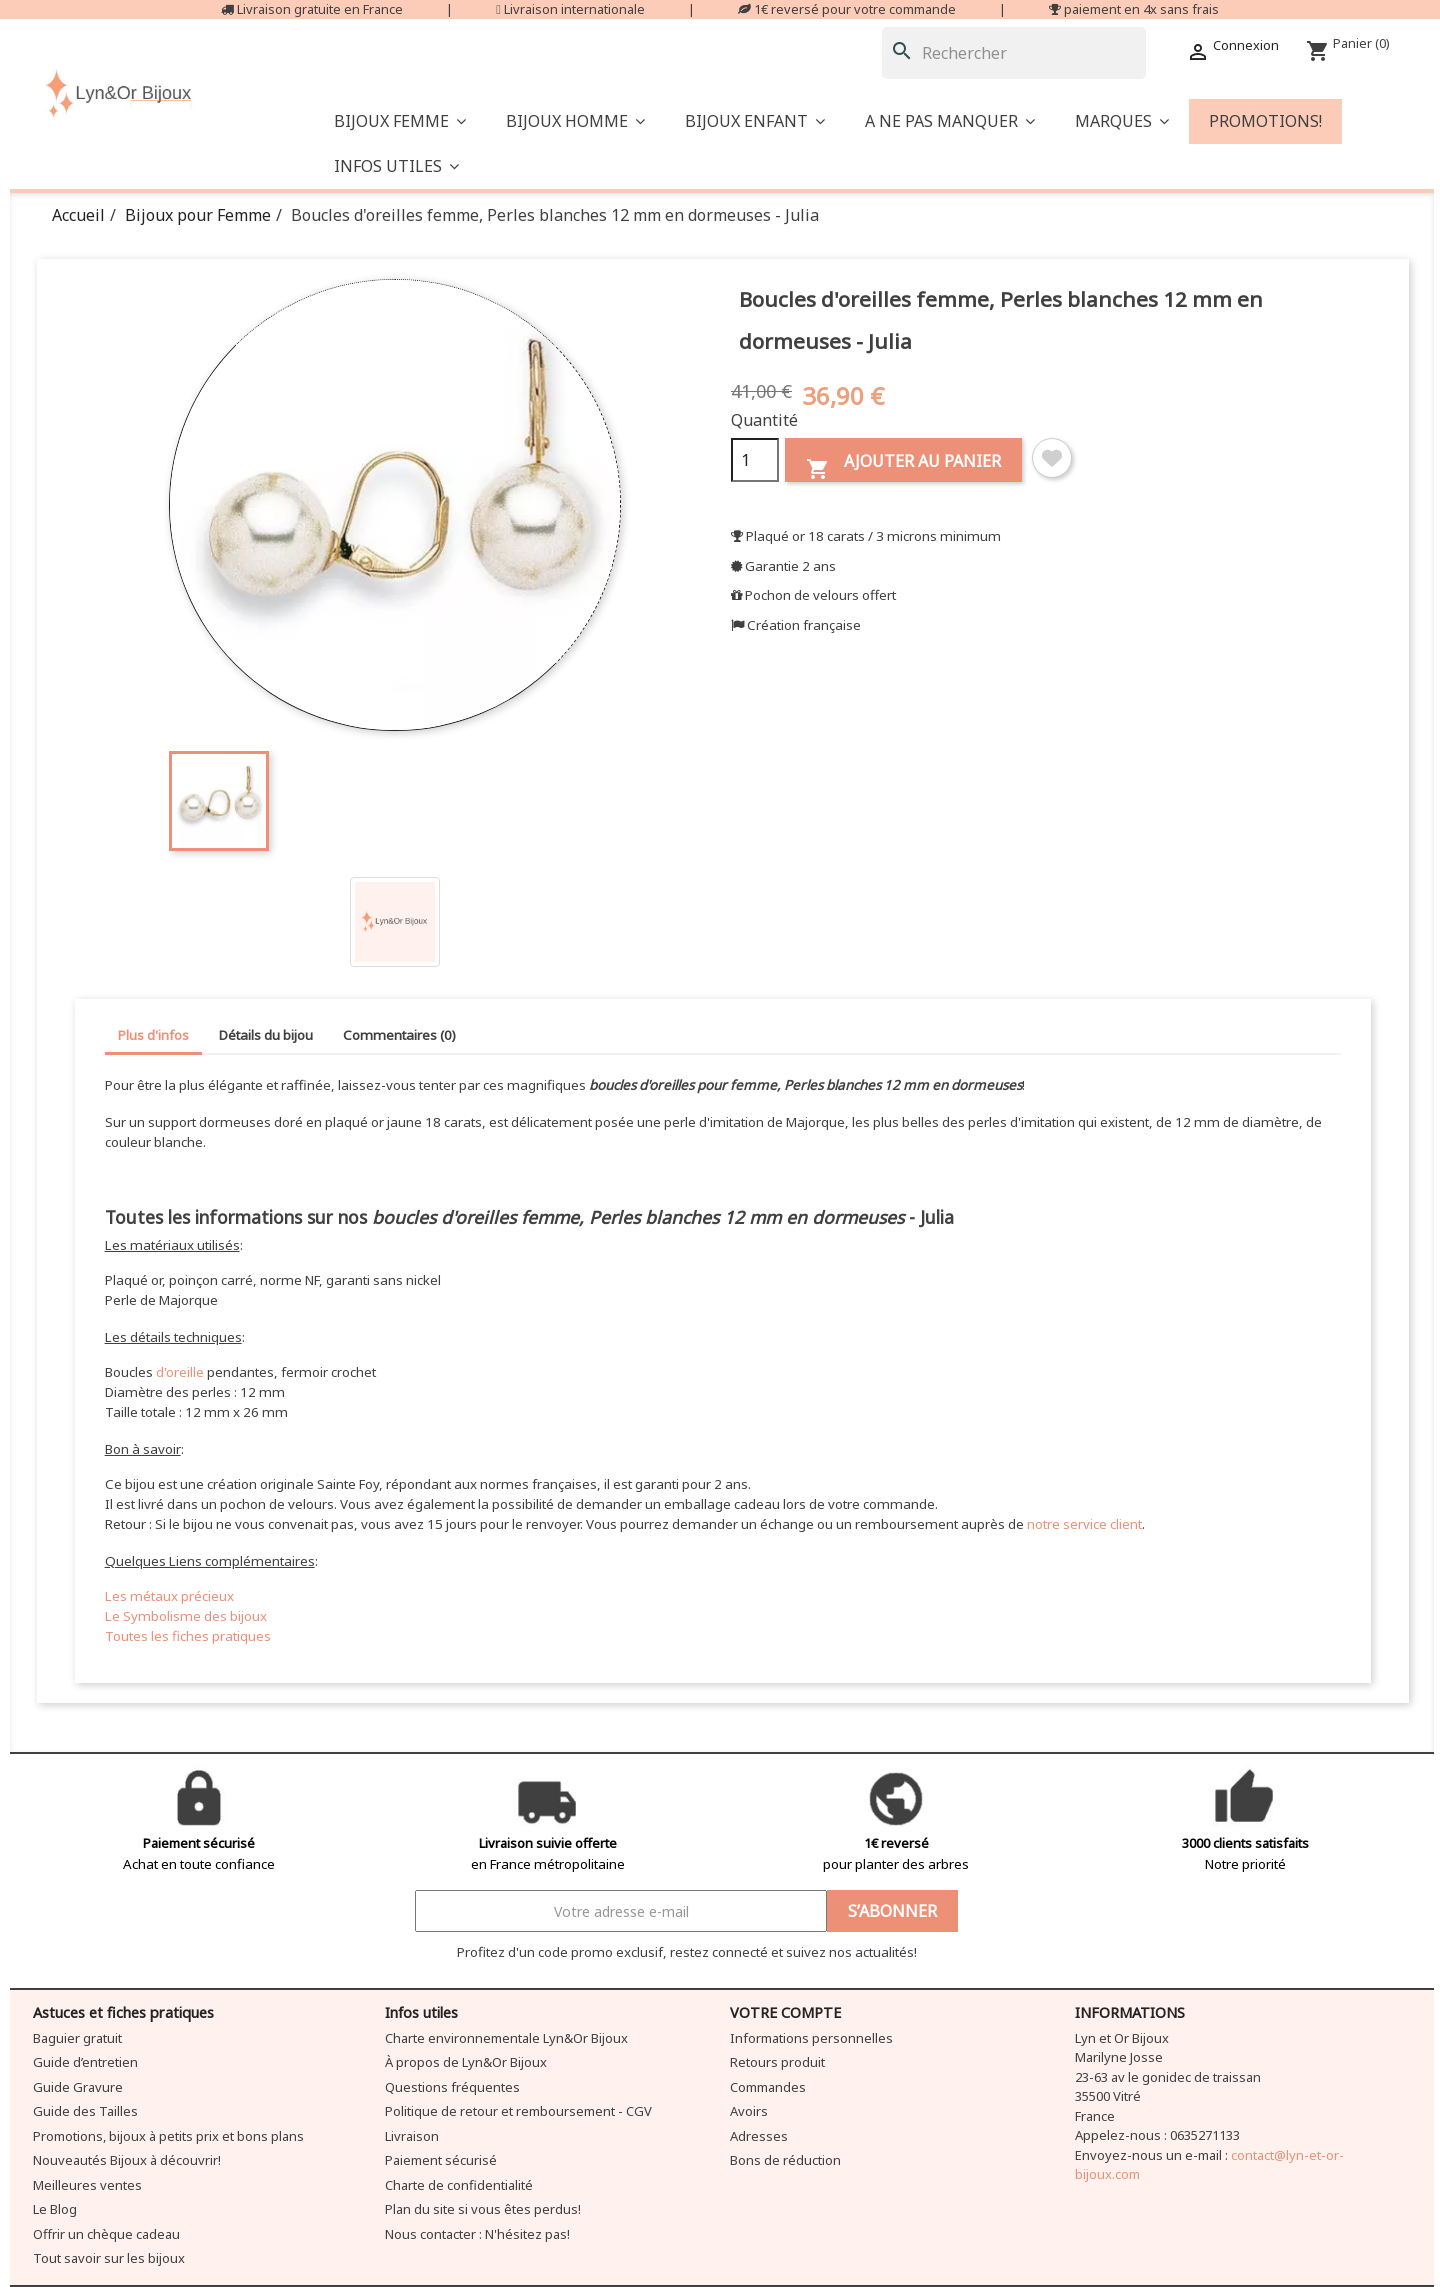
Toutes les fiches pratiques (188, 1636)
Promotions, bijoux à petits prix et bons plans (168, 2136)
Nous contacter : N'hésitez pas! (477, 2234)
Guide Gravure (78, 2087)
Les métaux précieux (169, 1596)
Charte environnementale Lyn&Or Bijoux (506, 2038)
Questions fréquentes (452, 2087)
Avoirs (749, 2111)
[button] (950, 121)
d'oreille (180, 1372)
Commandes (768, 2087)
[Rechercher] (1014, 53)
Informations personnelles (811, 2038)
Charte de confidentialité (459, 2185)
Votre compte (785, 2012)
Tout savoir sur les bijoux (109, 2258)
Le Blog (55, 2209)
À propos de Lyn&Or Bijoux (466, 2062)
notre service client (1084, 1524)
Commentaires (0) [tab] (399, 1035)
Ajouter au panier (903, 465)
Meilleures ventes (87, 2185)
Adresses (759, 2136)
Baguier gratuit (77, 2038)
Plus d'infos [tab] (153, 1035)
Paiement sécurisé (441, 2160)
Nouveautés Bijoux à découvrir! (127, 2160)
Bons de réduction (785, 2160)
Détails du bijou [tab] (266, 1035)
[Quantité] (755, 460)
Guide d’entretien (85, 2062)
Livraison (412, 2136)
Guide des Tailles (85, 2111)
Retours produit (777, 2062)
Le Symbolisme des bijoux (186, 1616)
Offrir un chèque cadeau (106, 2234)
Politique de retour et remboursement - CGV (518, 2111)
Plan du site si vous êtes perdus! (483, 2209)
